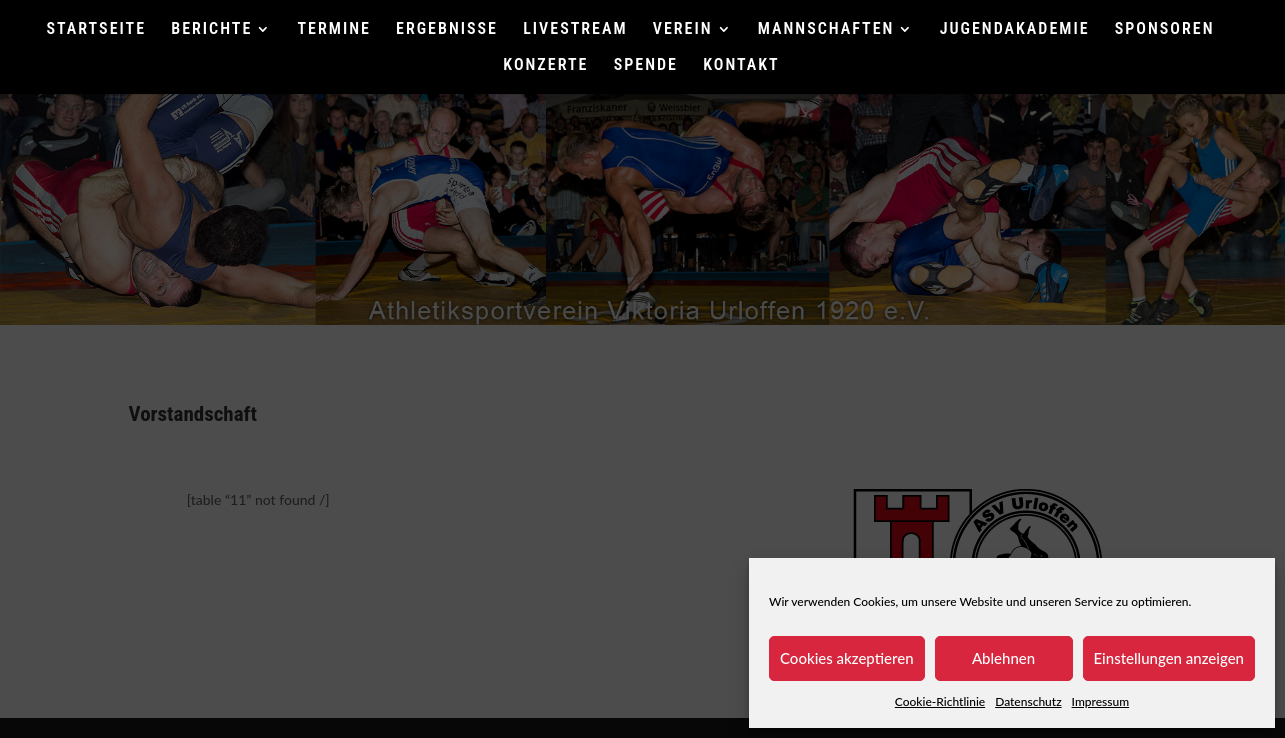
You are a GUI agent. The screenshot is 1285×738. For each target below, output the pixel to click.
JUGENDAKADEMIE (1015, 30)
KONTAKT (741, 66)
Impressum (1101, 701)
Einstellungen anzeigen (1169, 658)
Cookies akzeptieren (847, 658)
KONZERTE (545, 66)
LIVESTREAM (575, 30)
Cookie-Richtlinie (940, 701)
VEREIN (683, 30)
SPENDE (646, 66)
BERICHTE (211, 30)
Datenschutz (1028, 701)
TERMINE (334, 30)
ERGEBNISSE (447, 30)
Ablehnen (1003, 658)
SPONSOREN (1165, 30)
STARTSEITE (97, 30)
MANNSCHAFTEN (826, 30)
